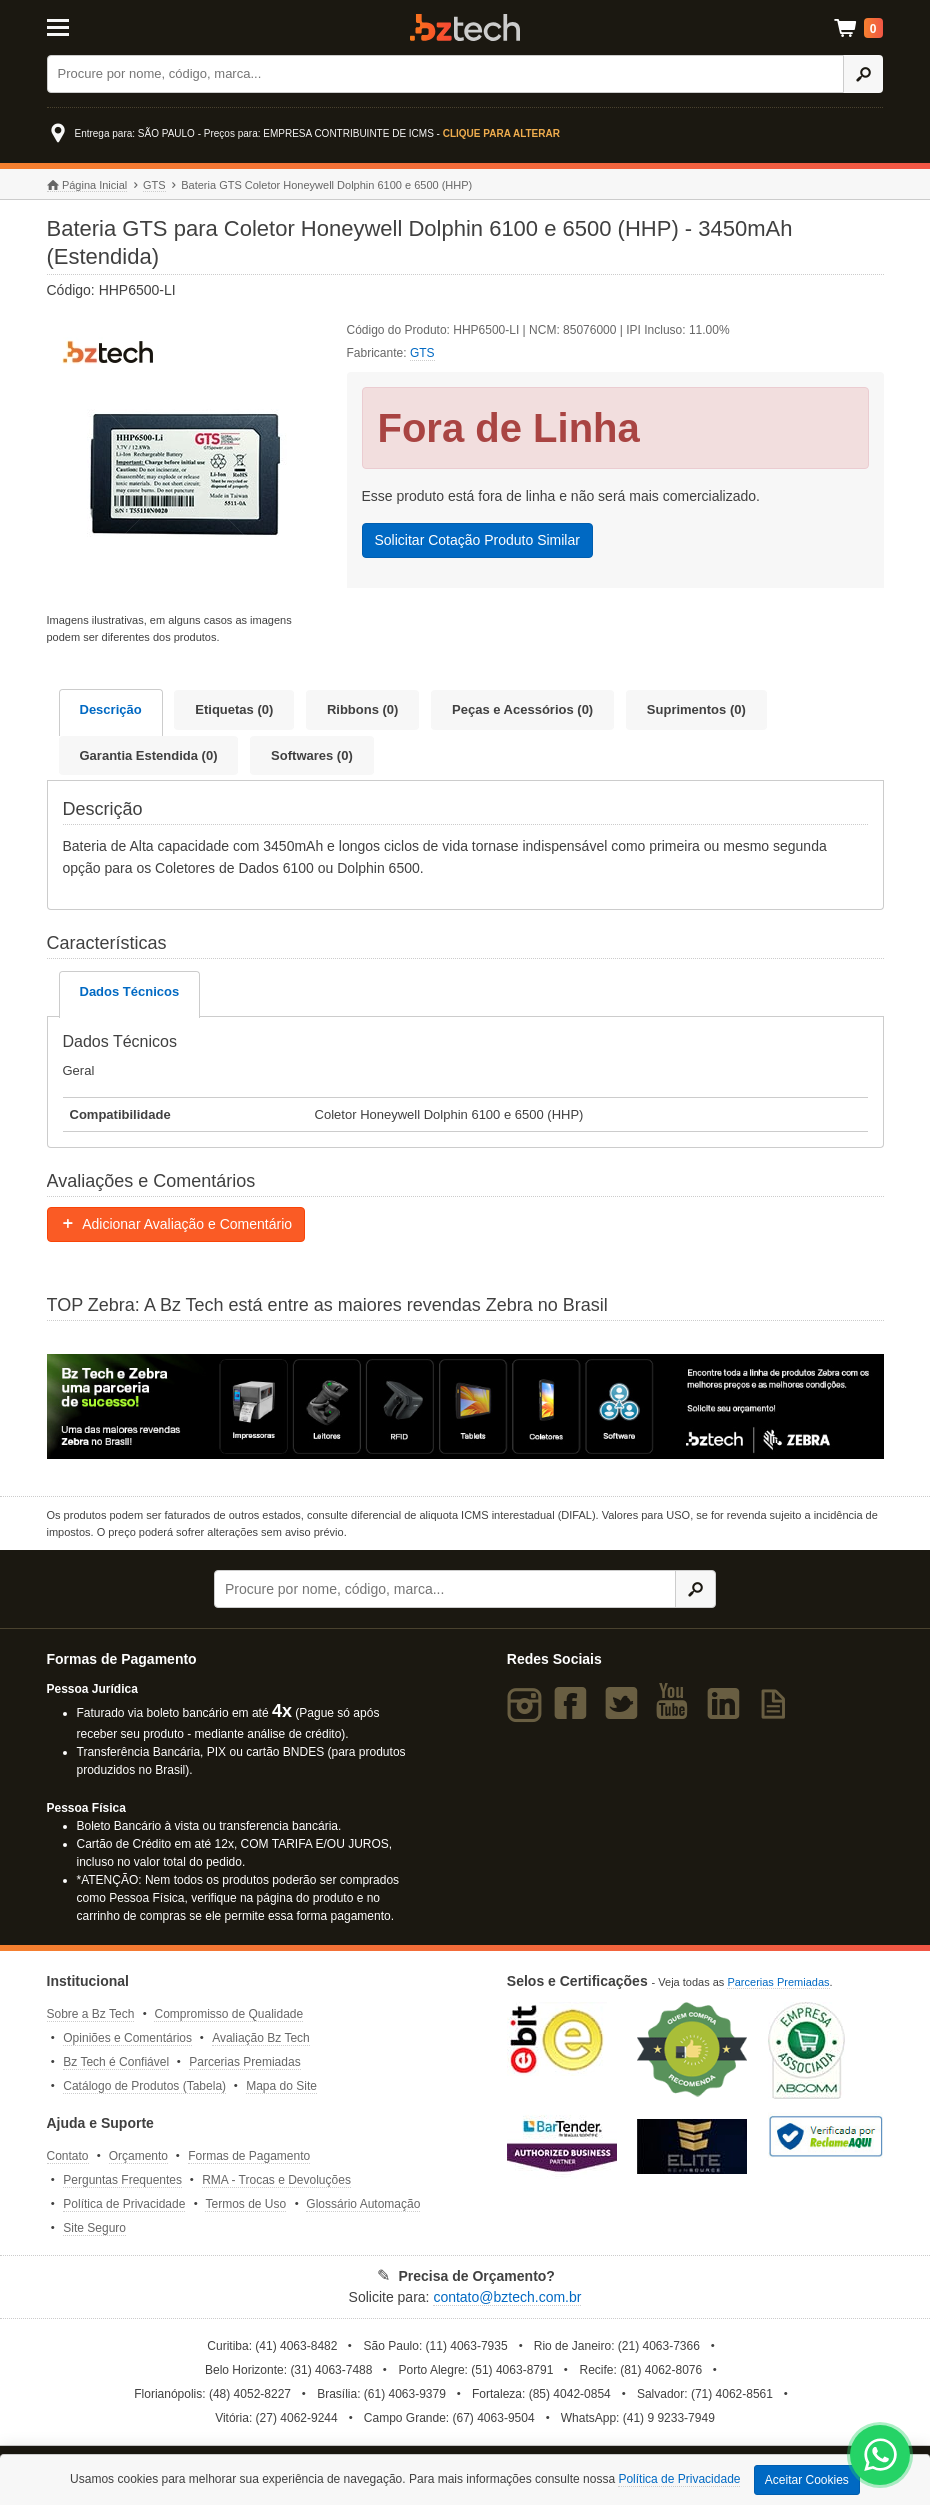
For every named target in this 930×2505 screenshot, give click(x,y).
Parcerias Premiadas (244, 2062)
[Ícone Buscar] (863, 74)
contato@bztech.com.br (507, 2297)
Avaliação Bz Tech (261, 2038)
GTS (154, 185)
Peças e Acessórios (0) (522, 709)
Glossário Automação (363, 2204)
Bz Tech (465, 27)
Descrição (111, 709)
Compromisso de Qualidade (228, 2014)
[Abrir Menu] (105, 26)
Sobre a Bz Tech (91, 2014)
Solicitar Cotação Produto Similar (477, 540)
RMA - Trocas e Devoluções (276, 2180)
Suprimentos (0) (696, 709)
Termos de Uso (245, 2204)
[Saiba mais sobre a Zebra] (465, 1406)
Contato (68, 2156)
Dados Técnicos (130, 991)
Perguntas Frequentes (122, 2180)
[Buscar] (445, 74)
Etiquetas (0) (234, 709)
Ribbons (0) (363, 709)
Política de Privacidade (124, 2204)
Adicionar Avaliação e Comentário (176, 1224)
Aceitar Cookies (807, 2480)
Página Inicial (87, 185)
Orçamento (138, 2156)
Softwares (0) (312, 755)
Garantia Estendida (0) (149, 755)
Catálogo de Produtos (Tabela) (144, 2086)
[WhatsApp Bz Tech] (880, 2457)
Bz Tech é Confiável (116, 2062)
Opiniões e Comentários (127, 2038)
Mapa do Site (281, 2086)
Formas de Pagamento (249, 2156)
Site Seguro (94, 2228)
